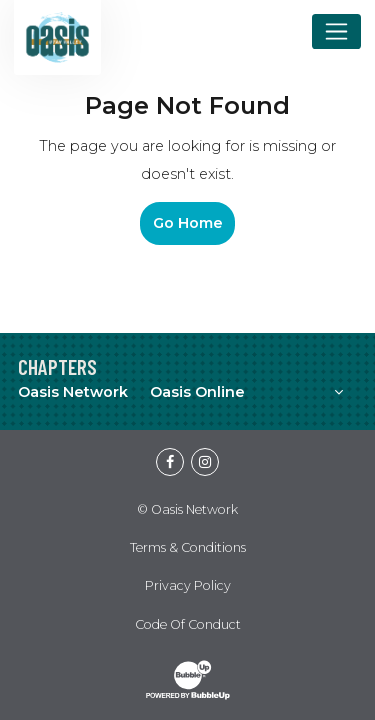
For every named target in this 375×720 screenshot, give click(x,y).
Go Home (188, 223)
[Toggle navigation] (336, 31)
